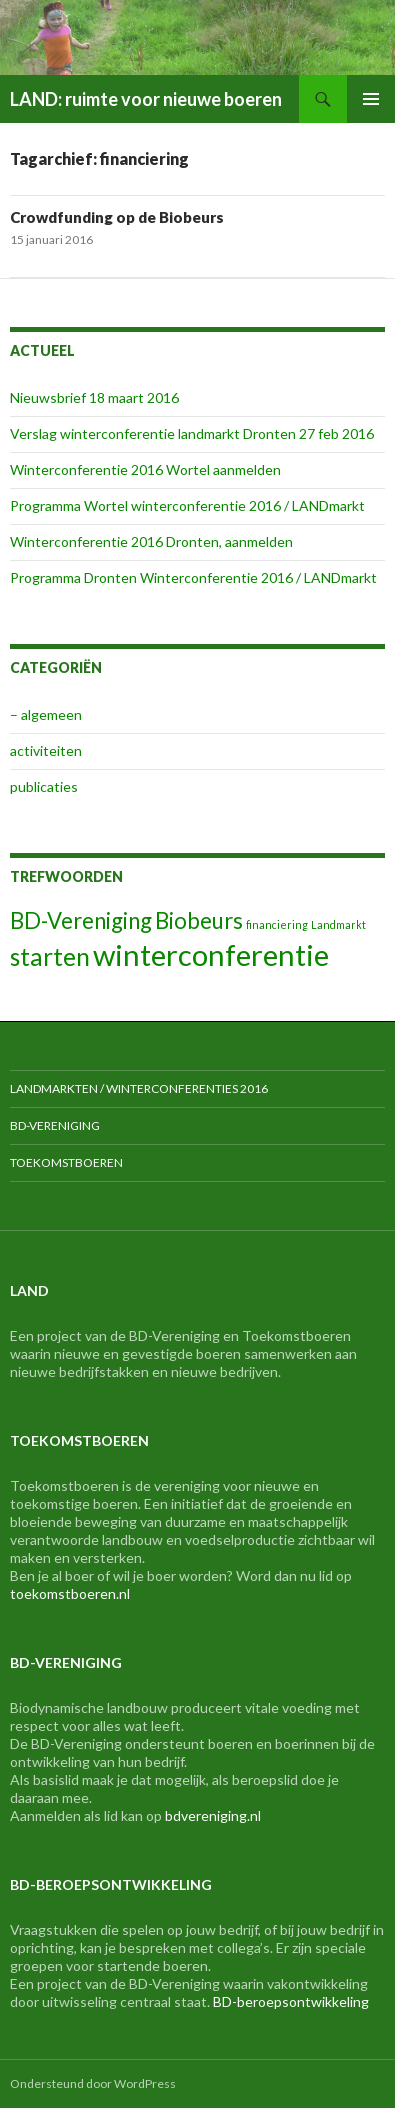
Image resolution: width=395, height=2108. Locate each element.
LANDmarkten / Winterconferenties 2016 (139, 1088)
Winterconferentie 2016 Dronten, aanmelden (151, 541)
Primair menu (371, 99)
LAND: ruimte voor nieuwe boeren (146, 99)
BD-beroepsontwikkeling (291, 2001)
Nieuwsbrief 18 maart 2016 (94, 397)
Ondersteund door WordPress (93, 2083)
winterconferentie (211, 954)
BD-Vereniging (81, 920)
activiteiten (46, 750)
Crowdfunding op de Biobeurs (117, 217)
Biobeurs (199, 920)
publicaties (44, 786)
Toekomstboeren (66, 1162)
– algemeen (46, 714)
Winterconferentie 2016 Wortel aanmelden (145, 469)
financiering (277, 924)
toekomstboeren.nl (70, 1593)
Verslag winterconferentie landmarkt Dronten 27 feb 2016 (192, 433)
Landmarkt (338, 924)
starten (50, 956)
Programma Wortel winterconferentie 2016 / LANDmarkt (187, 505)
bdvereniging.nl (213, 1815)
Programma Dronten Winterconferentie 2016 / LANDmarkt (193, 577)
